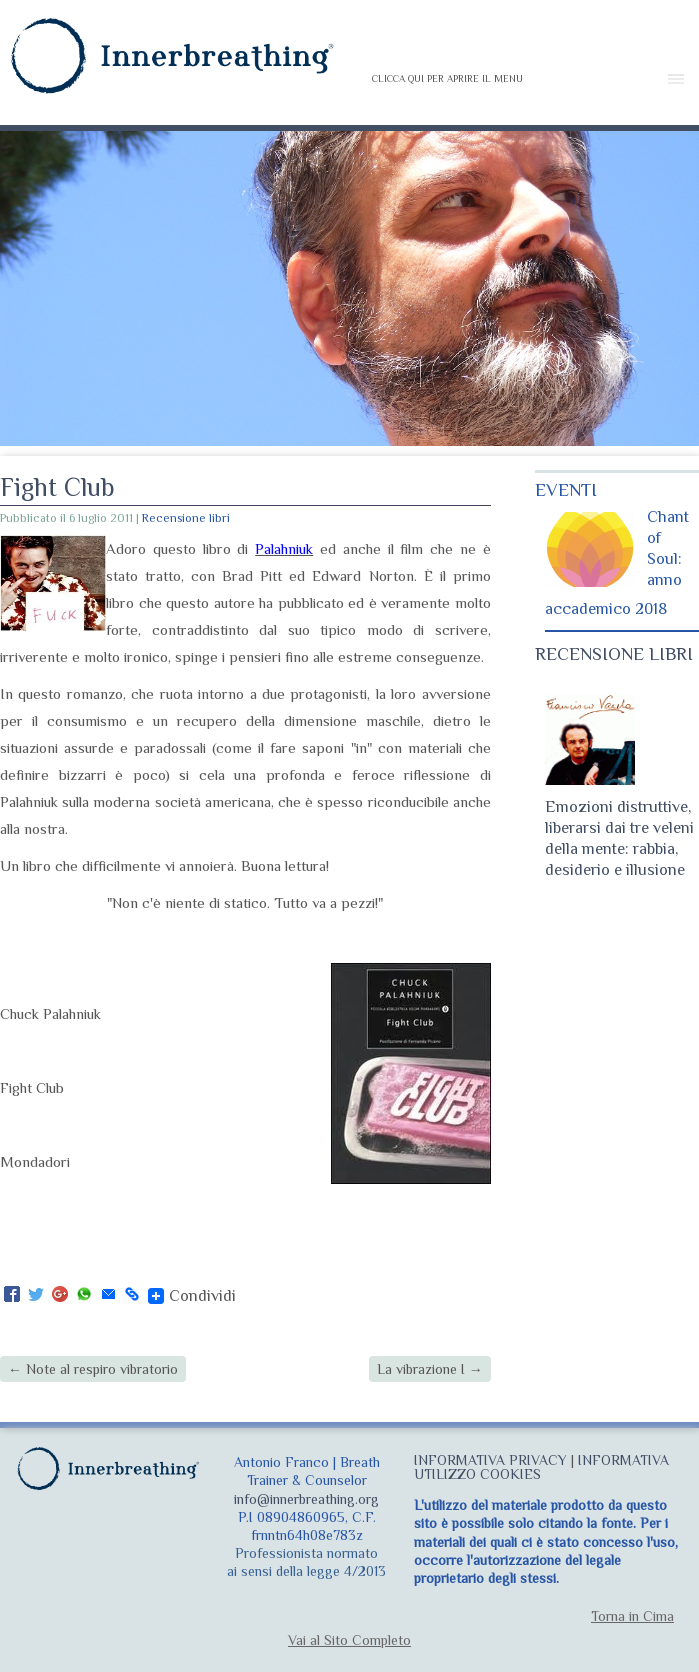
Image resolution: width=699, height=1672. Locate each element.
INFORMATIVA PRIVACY (490, 1460)
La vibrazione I (430, 1369)
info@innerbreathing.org (306, 1499)
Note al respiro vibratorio (93, 1369)
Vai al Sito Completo (349, 1640)
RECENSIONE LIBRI (614, 654)
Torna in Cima (632, 1616)
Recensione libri (186, 518)
